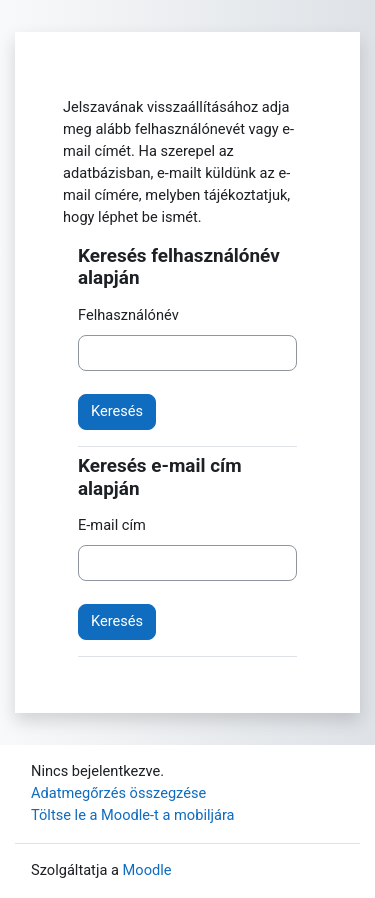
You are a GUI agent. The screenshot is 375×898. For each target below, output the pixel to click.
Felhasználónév (128, 315)
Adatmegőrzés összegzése (118, 793)
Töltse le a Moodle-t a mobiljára (133, 815)
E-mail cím (112, 525)
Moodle (147, 870)
